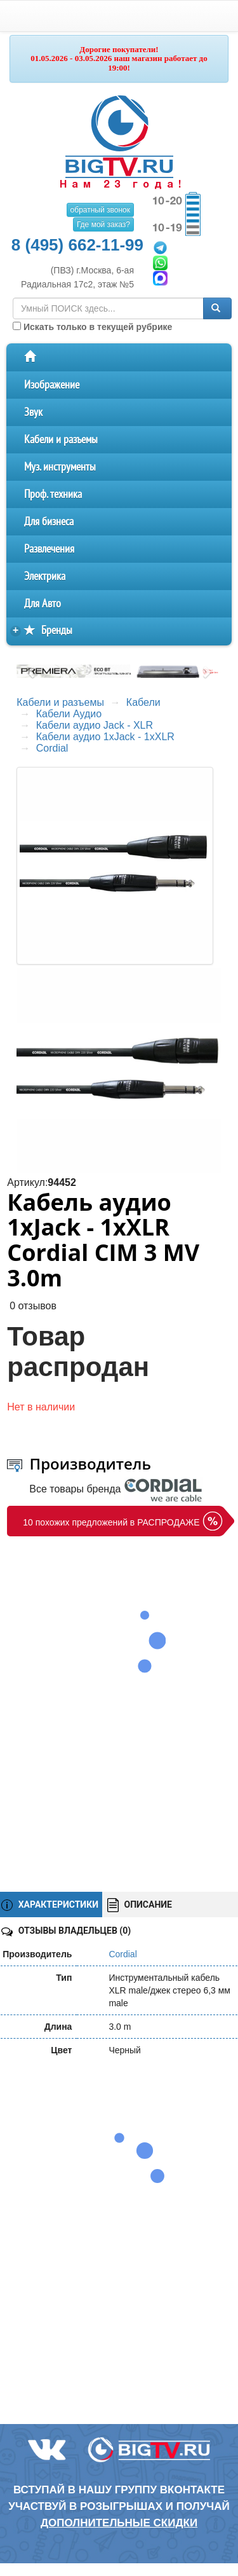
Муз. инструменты (60, 467)
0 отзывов (33, 1305)
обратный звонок (100, 209)
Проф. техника (53, 494)
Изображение (51, 385)
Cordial (52, 748)
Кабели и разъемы (61, 439)
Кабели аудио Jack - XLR (94, 725)
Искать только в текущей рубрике (92, 327)
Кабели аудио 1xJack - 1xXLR (105, 736)
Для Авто (42, 603)
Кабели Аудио (69, 713)
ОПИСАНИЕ (139, 1905)
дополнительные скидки (119, 2523)
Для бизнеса (49, 521)
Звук (33, 412)
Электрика (44, 576)
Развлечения (49, 549)
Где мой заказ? (103, 224)
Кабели (143, 702)
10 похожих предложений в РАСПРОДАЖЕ (111, 1522)
